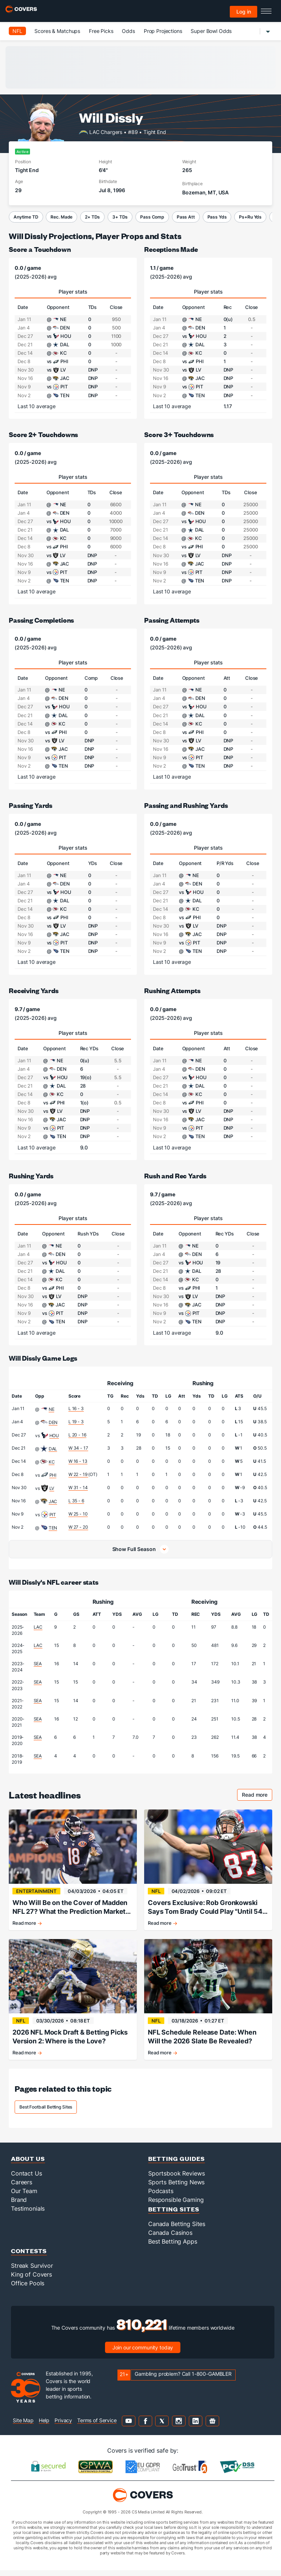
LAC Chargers (105, 131)
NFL (17, 31)
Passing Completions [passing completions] (41, 620)
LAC (38, 1627)
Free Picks (101, 31)
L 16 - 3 (76, 1408)
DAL (53, 1448)
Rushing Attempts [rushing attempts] (172, 990)
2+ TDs (92, 217)
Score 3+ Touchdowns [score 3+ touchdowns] (179, 434)
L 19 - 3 (76, 1421)
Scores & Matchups (57, 31)
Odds (128, 31)
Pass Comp (152, 217)
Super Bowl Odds (211, 31)
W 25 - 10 (78, 1514)
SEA (38, 1663)
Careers (21, 2188)
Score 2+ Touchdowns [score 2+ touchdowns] (43, 434)
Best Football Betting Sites (45, 2112)
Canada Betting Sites (176, 2229)
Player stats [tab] (73, 291)
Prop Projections (163, 31)
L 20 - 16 (77, 1435)
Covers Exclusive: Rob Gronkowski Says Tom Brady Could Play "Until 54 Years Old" (205, 1907)
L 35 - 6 (76, 1500)
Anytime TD (26, 217)
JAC (53, 1501)
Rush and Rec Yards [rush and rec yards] (175, 1175)
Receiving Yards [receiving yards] (34, 990)
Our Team (24, 2196)
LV (52, 1488)
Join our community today (142, 2353)
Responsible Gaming (175, 2205)
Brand (19, 2205)
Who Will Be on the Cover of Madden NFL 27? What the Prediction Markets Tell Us (70, 1907)
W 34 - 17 (78, 1448)
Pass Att (186, 217)
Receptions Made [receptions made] (171, 249)
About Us (28, 2164)
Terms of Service (97, 2426)
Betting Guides (176, 2164)
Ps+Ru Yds (250, 217)
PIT (52, 1514)
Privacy (63, 2426)
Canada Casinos (170, 2238)
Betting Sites (173, 2215)
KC (52, 1462)
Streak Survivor (32, 2271)
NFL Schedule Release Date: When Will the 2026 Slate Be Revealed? (202, 2039)
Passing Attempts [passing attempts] (171, 620)
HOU (54, 1435)
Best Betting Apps (172, 2247)
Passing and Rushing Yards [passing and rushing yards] (186, 805)
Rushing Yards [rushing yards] (31, 1175)
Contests (29, 2256)
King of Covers (31, 2280)
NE (52, 1409)
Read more (257, 1796)
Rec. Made (61, 217)
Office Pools (27, 2289)
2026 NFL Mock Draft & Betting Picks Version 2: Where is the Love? (70, 2039)
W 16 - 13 (77, 1461)
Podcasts (160, 2196)
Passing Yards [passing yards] (30, 805)
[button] (140, 1549)
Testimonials (28, 2214)
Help (44, 2426)
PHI (53, 1475)
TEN (53, 1528)
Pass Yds (217, 217)
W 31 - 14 (78, 1487)
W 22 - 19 (78, 1474)
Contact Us (26, 2179)
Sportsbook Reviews (176, 2179)
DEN (53, 1422)
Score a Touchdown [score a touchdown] (40, 249)
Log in (243, 11)
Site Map (23, 2426)
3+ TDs (120, 217)
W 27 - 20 (78, 1527)
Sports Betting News (176, 2188)
